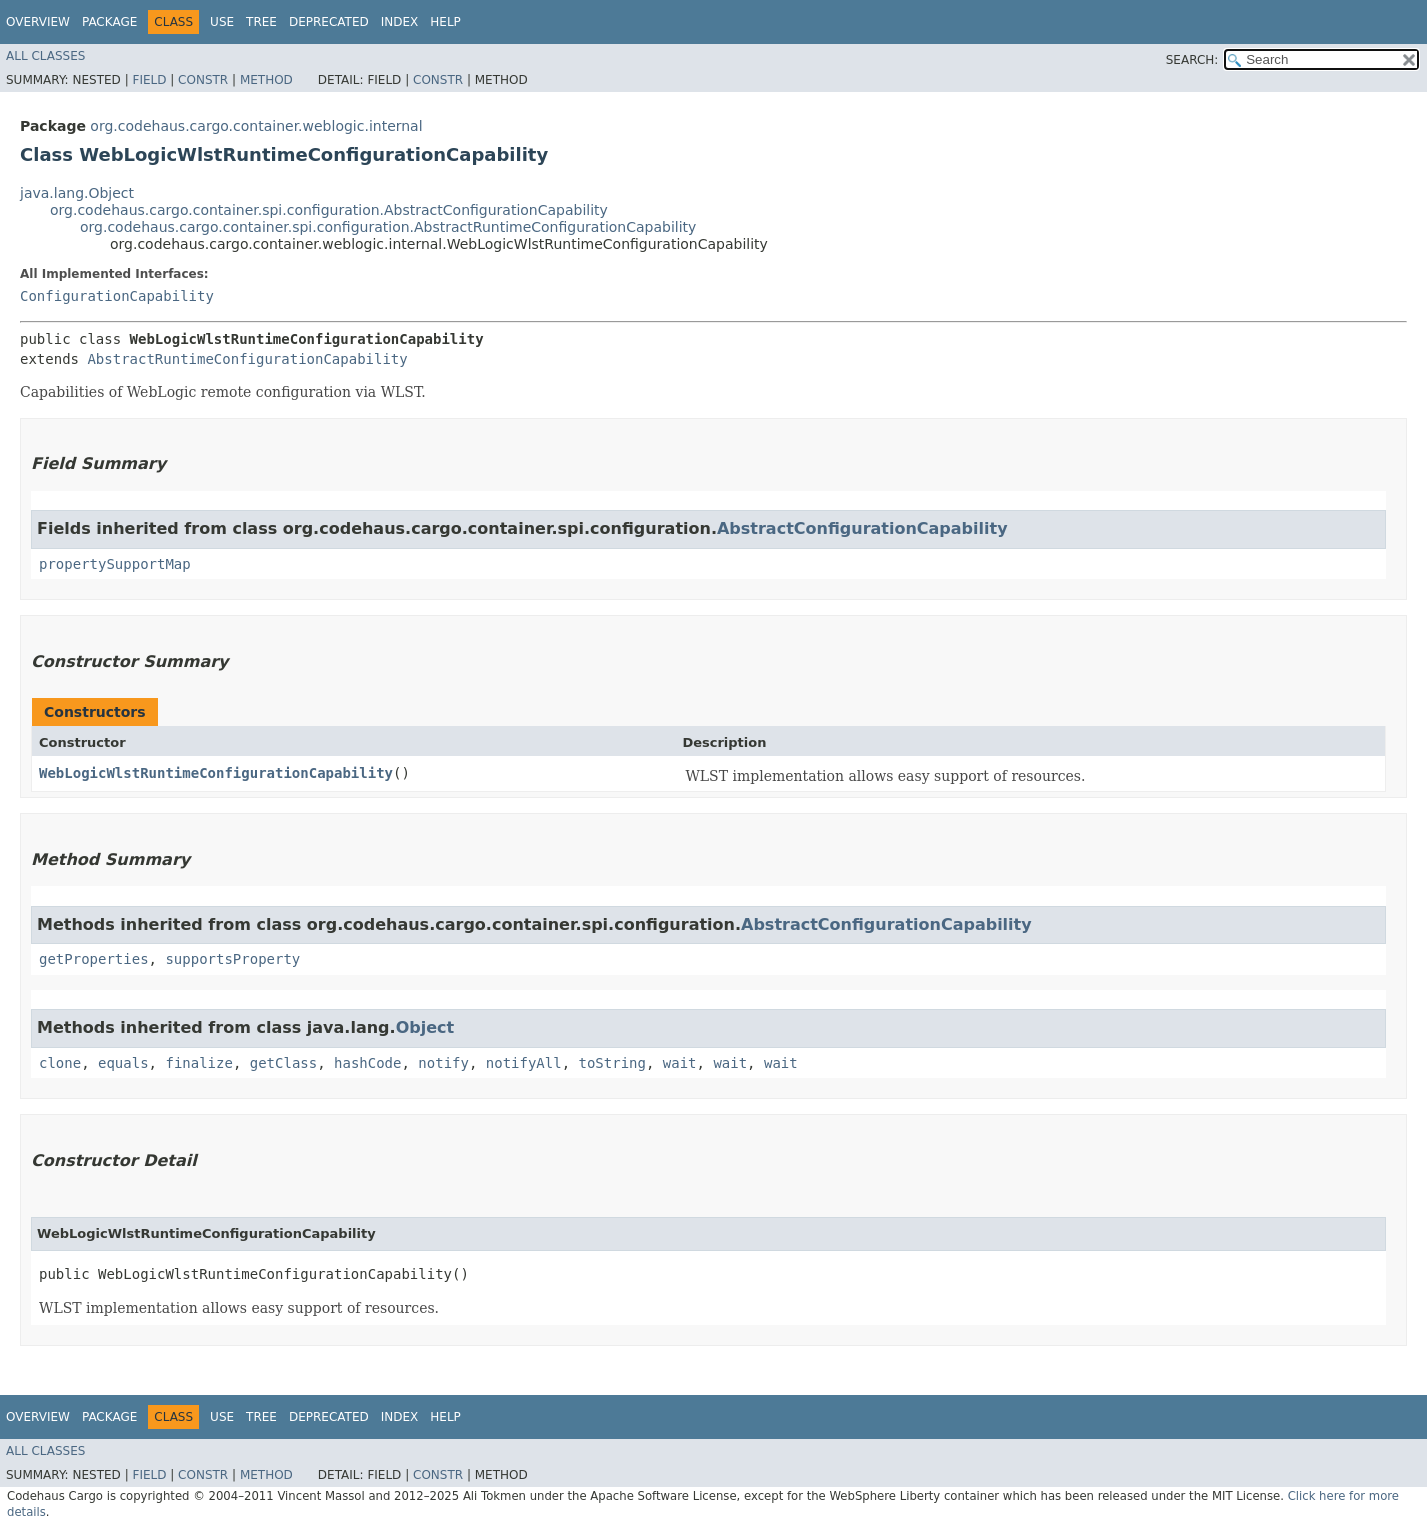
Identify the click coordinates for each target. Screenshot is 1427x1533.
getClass (283, 1063)
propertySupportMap (115, 564)
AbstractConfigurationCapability (862, 528)
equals (123, 1063)
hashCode (367, 1063)
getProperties (94, 959)
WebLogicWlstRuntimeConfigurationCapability (216, 773)
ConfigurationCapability (117, 296)
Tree (261, 22)
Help (445, 22)
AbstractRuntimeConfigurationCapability (247, 359)
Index (400, 22)
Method (266, 80)
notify (443, 1063)
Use (222, 22)
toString (612, 1063)
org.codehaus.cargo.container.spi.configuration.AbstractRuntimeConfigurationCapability (388, 227)
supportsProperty (232, 959)
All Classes (45, 56)
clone (60, 1063)
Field (149, 80)
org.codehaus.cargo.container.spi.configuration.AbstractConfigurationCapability (329, 210)
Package (109, 22)
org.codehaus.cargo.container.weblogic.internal (256, 126)
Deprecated (329, 22)
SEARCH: (1192, 60)
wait (680, 1063)
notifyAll (524, 1063)
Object (425, 1027)
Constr (203, 80)
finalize (198, 1063)
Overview (38, 22)
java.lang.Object (77, 193)
